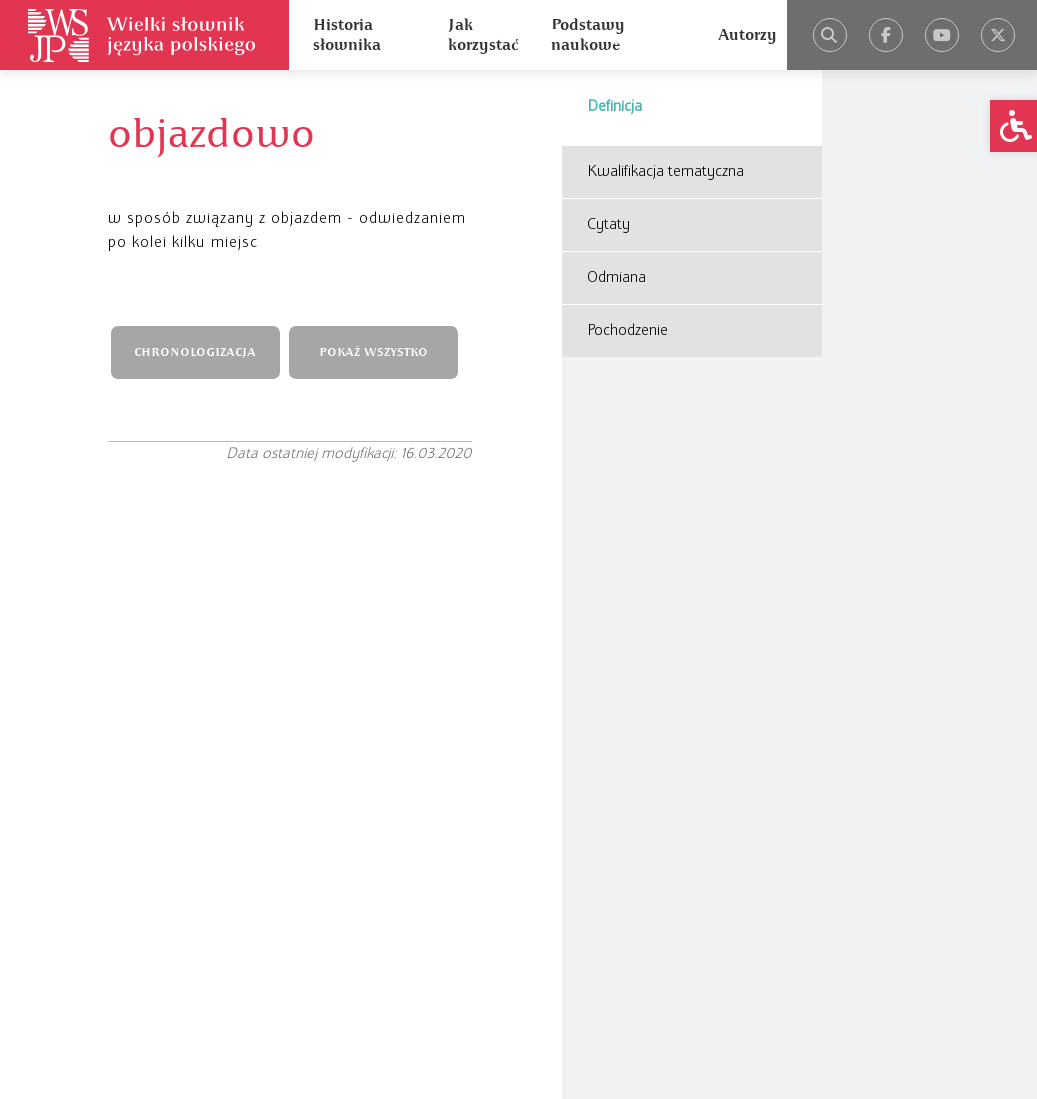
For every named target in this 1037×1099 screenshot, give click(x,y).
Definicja (614, 107)
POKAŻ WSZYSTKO (373, 352)
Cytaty (608, 225)
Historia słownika (347, 35)
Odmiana (616, 278)
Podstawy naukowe (588, 35)
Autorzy (747, 35)
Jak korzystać (483, 35)
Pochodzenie (627, 331)
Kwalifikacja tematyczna (665, 172)
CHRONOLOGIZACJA (195, 352)
